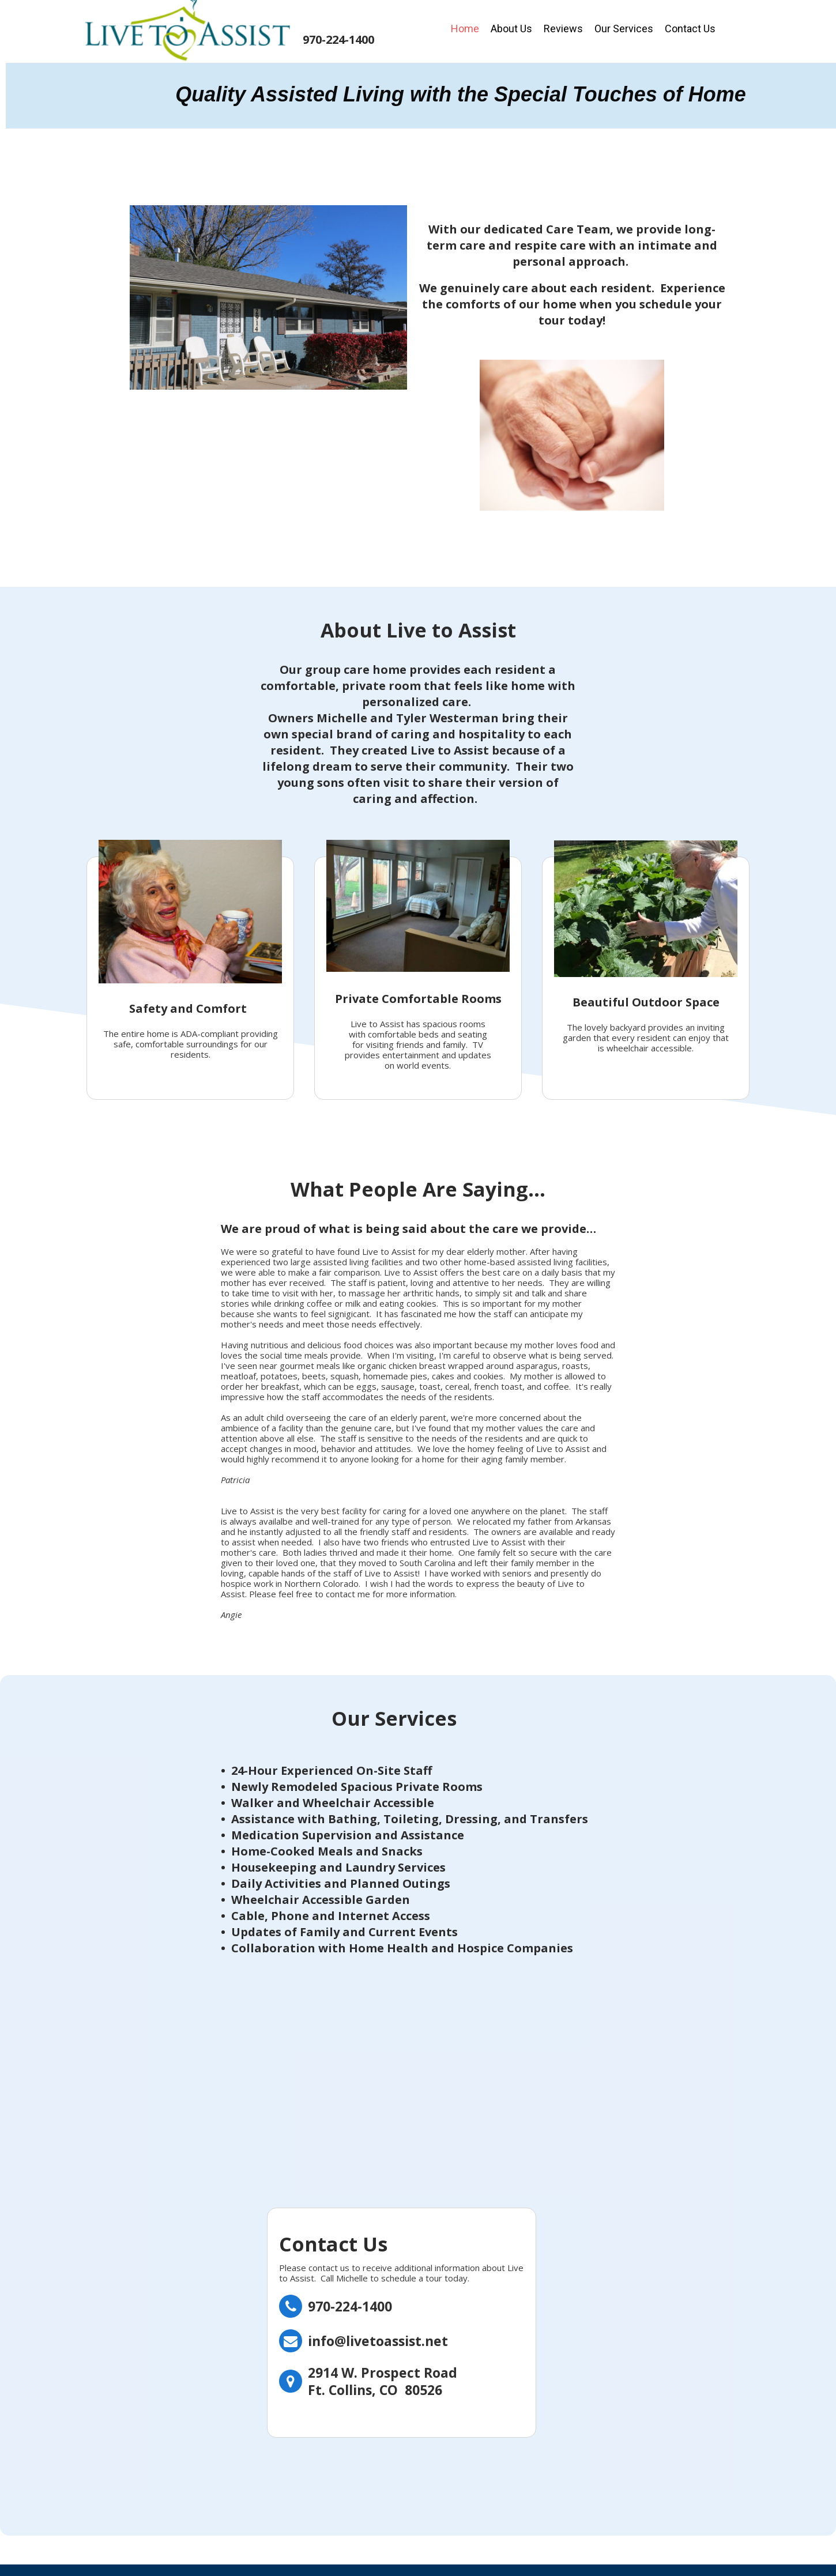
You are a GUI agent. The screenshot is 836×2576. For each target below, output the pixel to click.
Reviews (563, 28)
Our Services (623, 28)
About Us (511, 28)
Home (465, 28)
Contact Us (690, 28)
